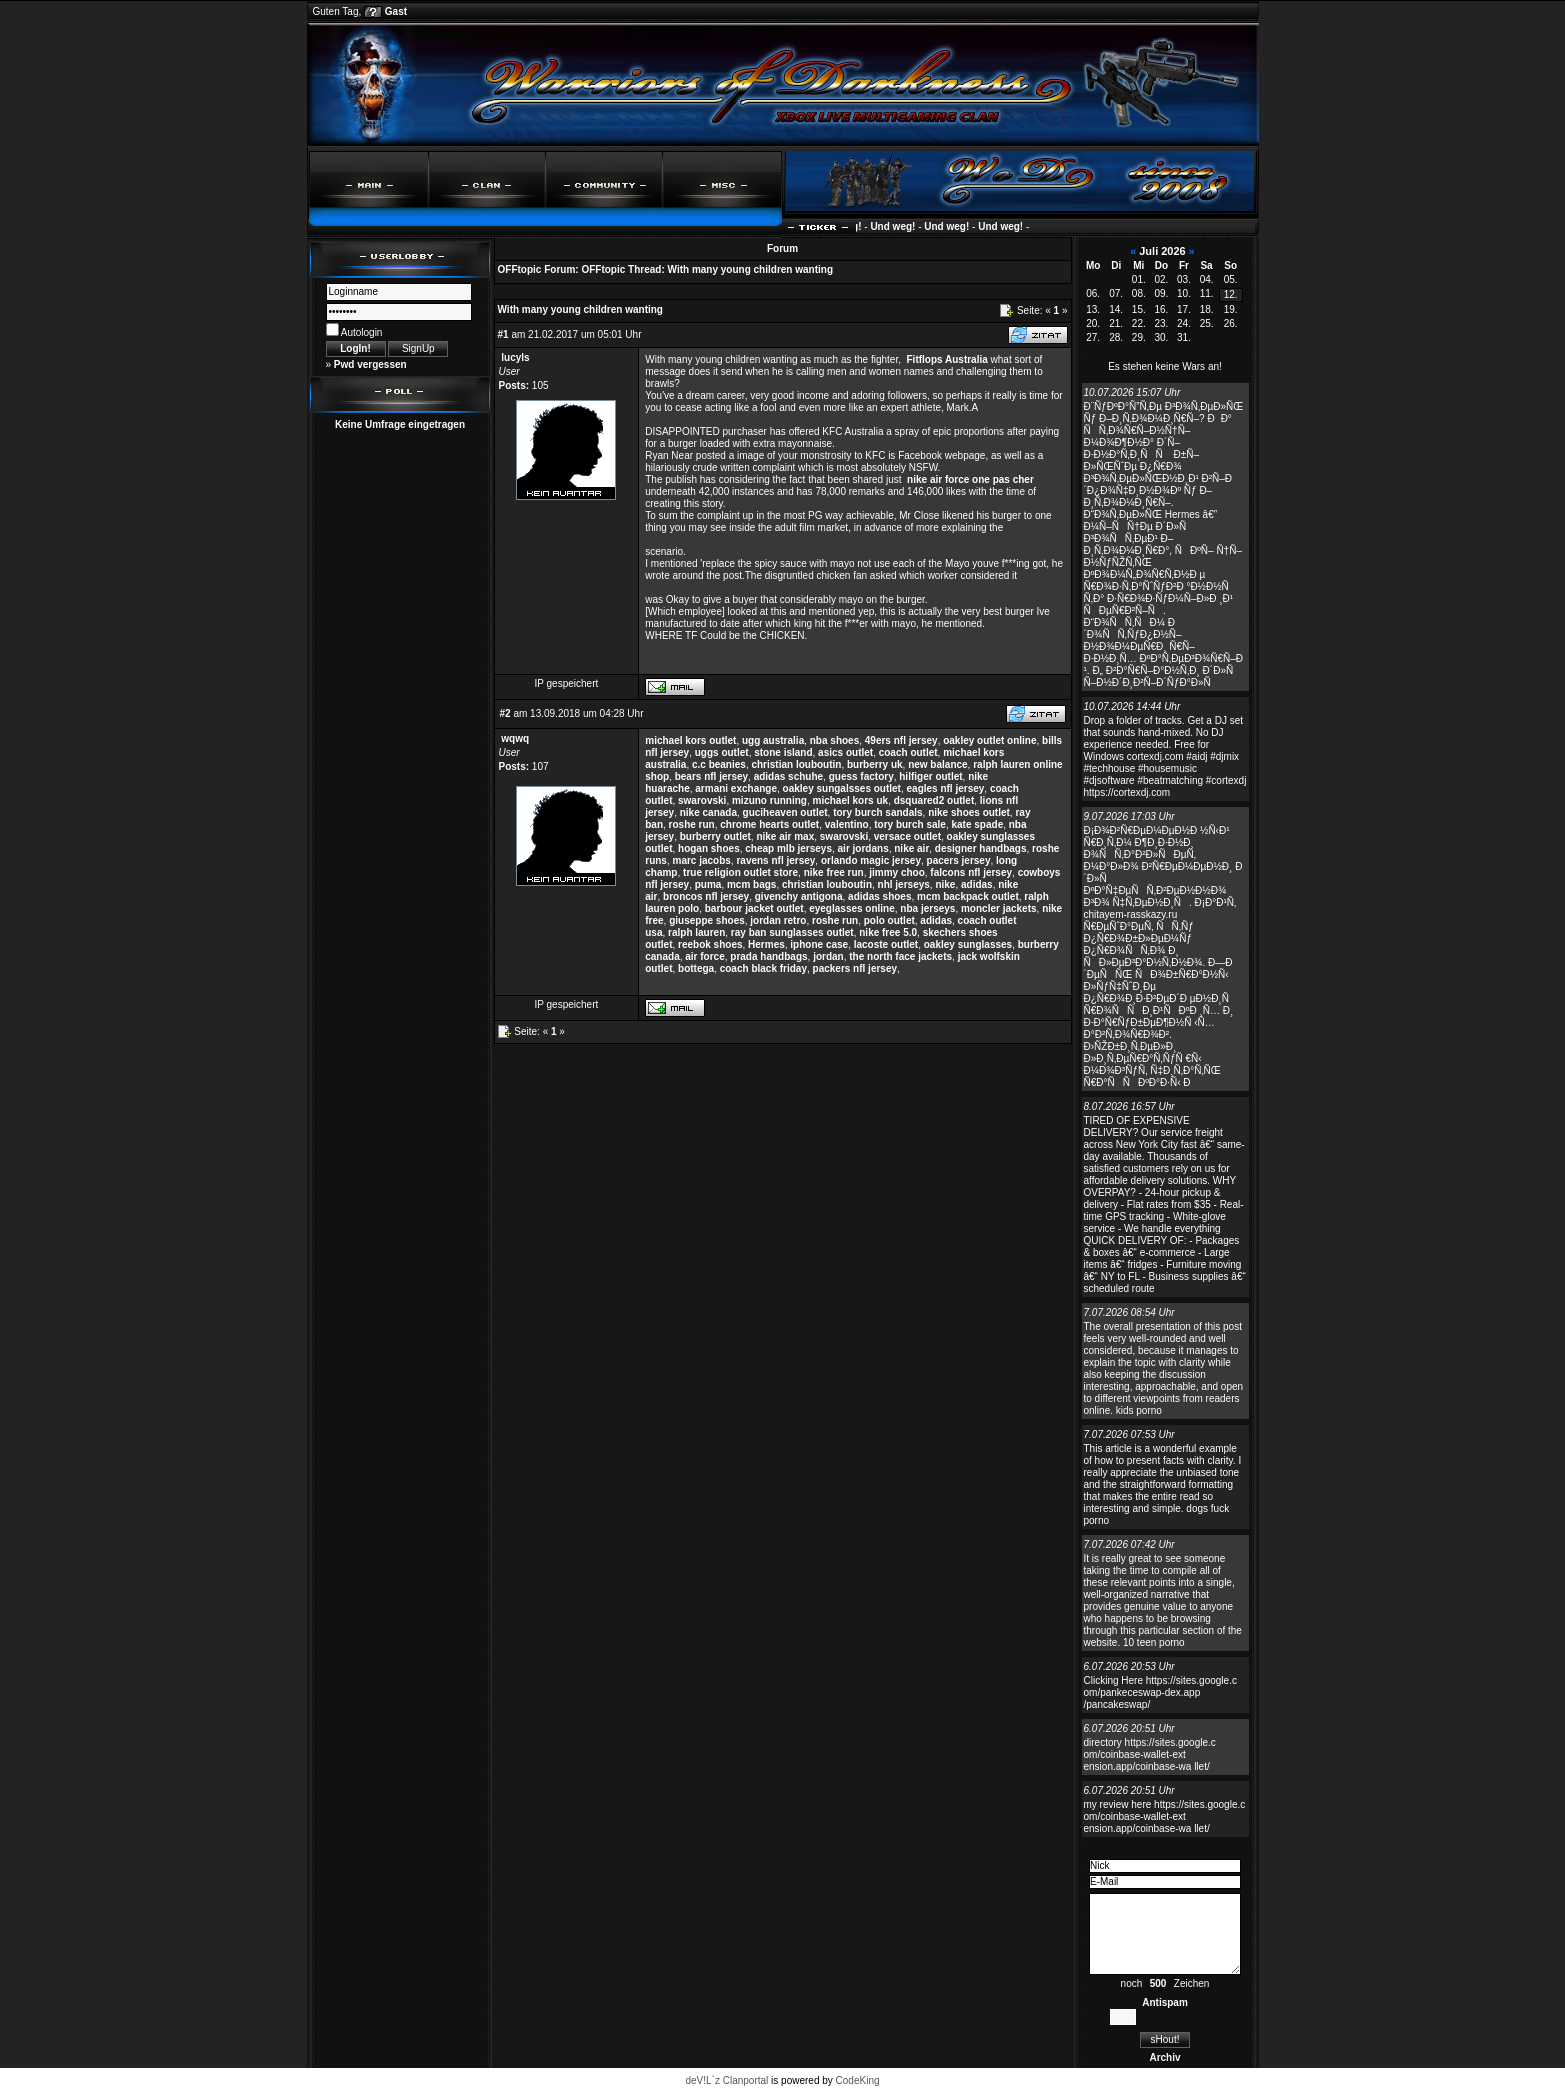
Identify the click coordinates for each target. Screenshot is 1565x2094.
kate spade (978, 824)
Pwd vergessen (370, 364)
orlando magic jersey (871, 860)
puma (708, 884)
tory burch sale (910, 824)
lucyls (515, 357)
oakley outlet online (989, 740)
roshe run (692, 824)
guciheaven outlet (785, 812)
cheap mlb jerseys (788, 848)
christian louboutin (796, 764)
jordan (828, 956)
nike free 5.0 (888, 932)
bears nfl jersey (711, 776)
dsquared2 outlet (934, 800)
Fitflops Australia (947, 359)
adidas (977, 884)
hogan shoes (709, 848)
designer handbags (981, 848)
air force (704, 956)
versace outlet (907, 836)
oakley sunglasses (968, 944)
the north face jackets (900, 956)
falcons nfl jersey (971, 872)
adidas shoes (879, 896)
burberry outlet (715, 836)
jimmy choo (897, 872)
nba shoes (834, 740)
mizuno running (769, 800)
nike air (911, 848)
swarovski (702, 800)
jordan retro (778, 920)
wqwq (515, 738)
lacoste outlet (886, 944)
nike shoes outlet (969, 812)
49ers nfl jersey (901, 740)
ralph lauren (696, 932)
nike (945, 884)
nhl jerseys (904, 884)
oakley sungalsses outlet (842, 788)
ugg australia (773, 740)
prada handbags (768, 956)
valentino (847, 824)
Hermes (766, 944)
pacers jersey (959, 860)
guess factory (861, 776)
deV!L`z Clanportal (726, 2080)
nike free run (834, 872)
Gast (396, 11)
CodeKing (858, 2080)
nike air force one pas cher (970, 479)
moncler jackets (999, 908)
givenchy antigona (799, 896)
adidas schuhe (788, 776)
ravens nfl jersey (775, 860)
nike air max (785, 836)
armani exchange (736, 788)
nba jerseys (927, 908)
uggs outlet (722, 752)
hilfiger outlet (930, 776)
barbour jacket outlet (754, 908)
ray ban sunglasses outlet (792, 932)
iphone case (819, 944)
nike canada (708, 812)
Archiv (1164, 2057)
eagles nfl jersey (946, 788)
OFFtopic (520, 269)
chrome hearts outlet (769, 824)
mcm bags (751, 884)
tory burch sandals (877, 812)
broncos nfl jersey (706, 896)
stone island (783, 752)
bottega (696, 968)
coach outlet (908, 752)
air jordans (863, 848)
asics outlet (845, 752)
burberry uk (875, 764)
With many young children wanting (750, 269)
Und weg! (863, 226)
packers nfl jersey (855, 968)
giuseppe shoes (707, 920)
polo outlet (889, 920)
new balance (937, 764)
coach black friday (763, 968)
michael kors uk (851, 800)
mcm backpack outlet (968, 896)
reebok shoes (710, 944)
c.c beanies (719, 764)
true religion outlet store (740, 872)
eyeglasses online (852, 908)
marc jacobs (701, 860)
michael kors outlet (690, 740)
